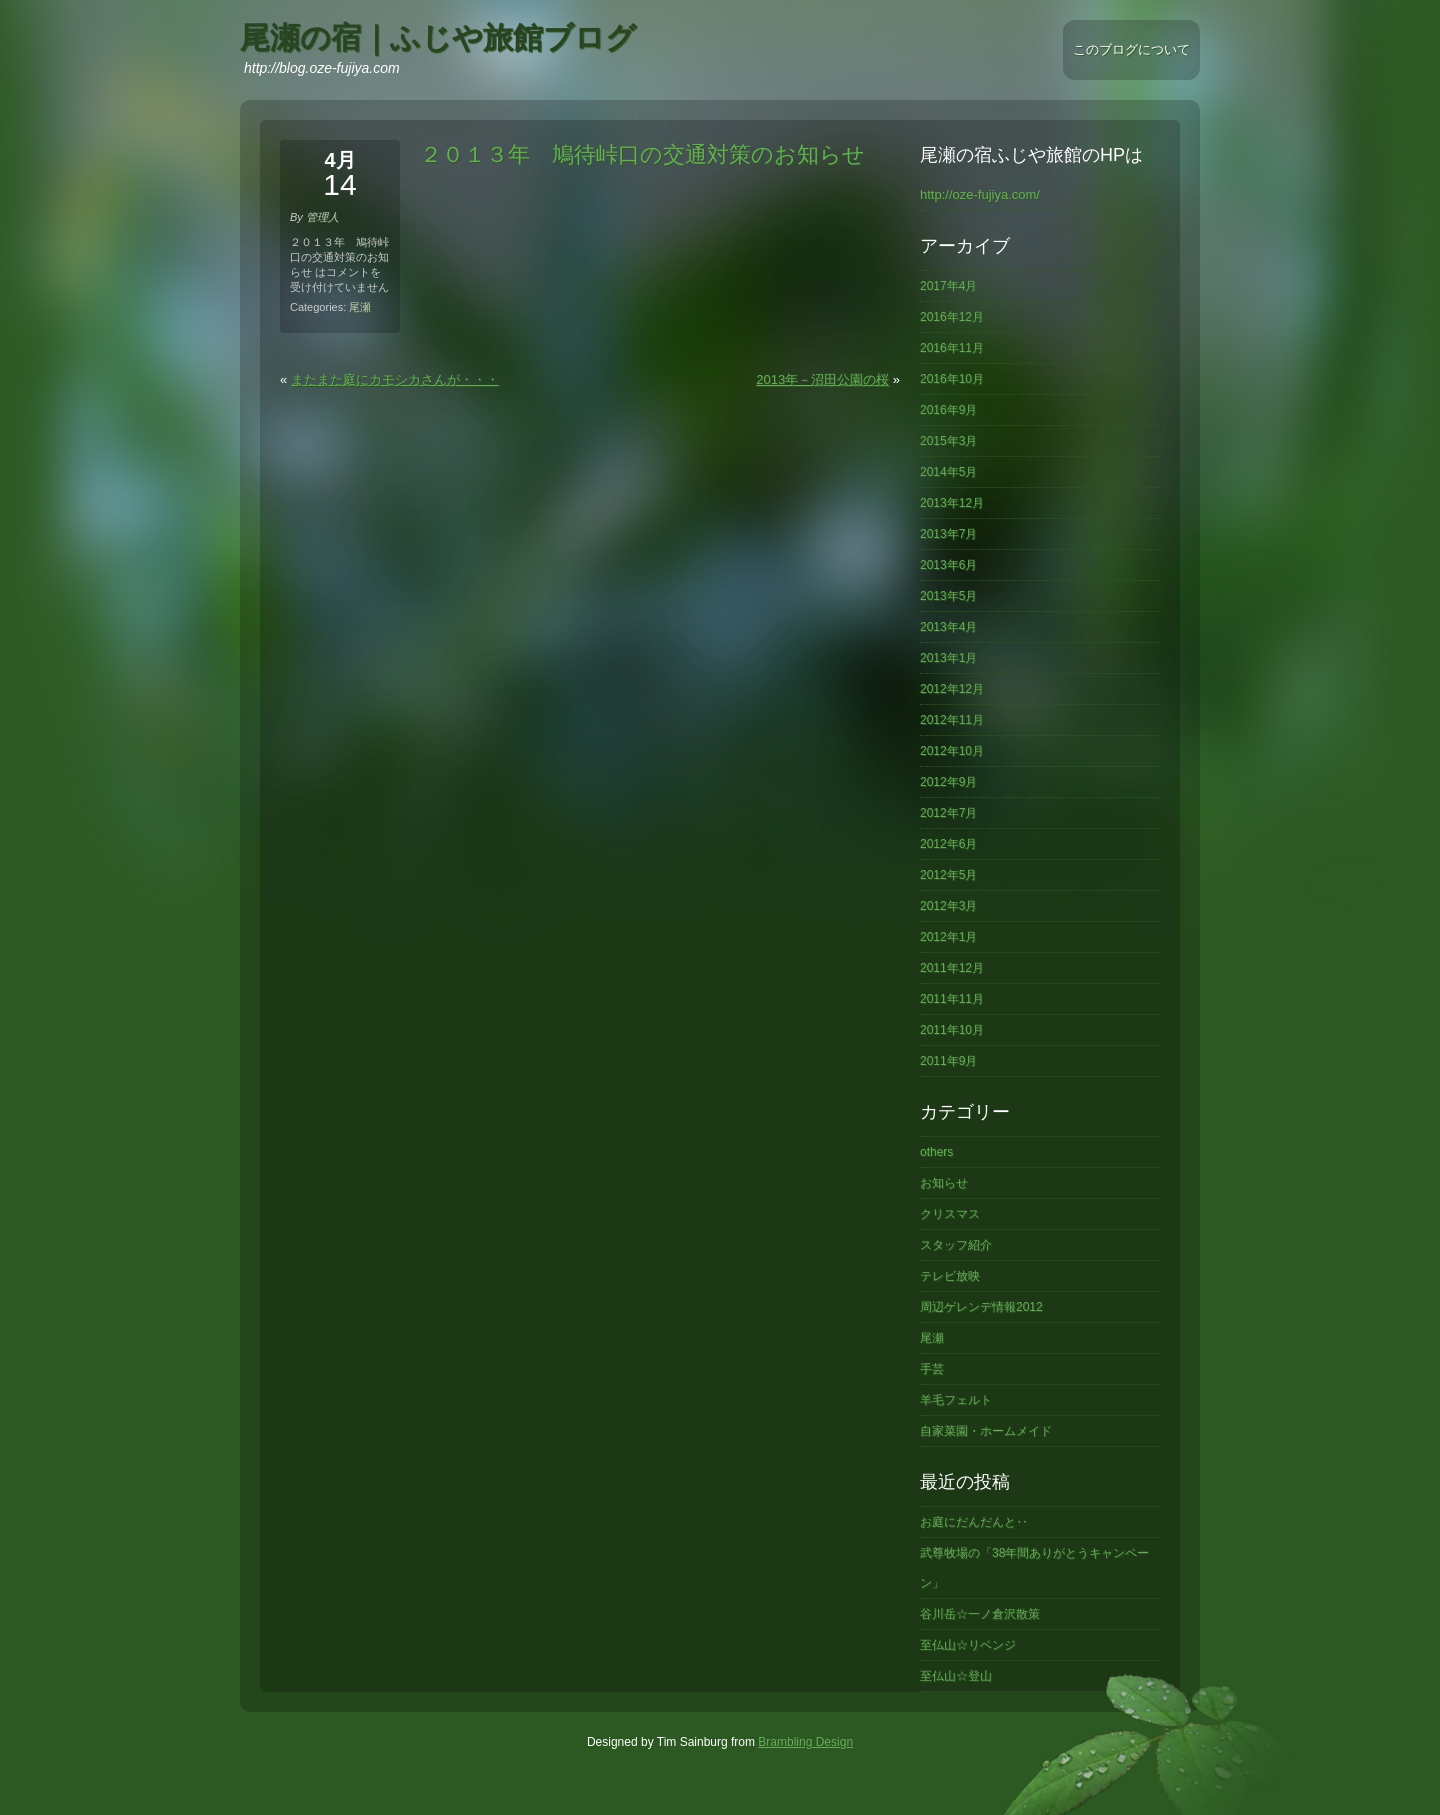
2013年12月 (952, 503)
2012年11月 (952, 720)
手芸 (932, 1369)
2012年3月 (948, 906)
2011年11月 (952, 999)
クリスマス (950, 1214)
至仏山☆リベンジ (968, 1645)
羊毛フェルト (956, 1400)
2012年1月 (948, 937)
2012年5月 (948, 875)
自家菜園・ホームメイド (986, 1431)
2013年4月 (948, 627)
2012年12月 (952, 689)
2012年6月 (948, 844)
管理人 (322, 217)
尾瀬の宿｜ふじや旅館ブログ (438, 37)
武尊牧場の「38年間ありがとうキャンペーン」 (1034, 1568)
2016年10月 (952, 379)
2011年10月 (952, 1030)
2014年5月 (948, 472)
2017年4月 (948, 286)
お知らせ (944, 1183)
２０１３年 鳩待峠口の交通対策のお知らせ (642, 154)
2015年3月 (948, 441)
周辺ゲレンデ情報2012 (981, 1307)
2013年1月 (948, 658)
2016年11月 (952, 348)
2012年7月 (948, 813)
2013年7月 (948, 534)
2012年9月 (948, 782)
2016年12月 (952, 317)
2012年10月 (952, 751)
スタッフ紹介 (956, 1245)
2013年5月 (948, 596)
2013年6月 (948, 565)
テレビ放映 (950, 1276)
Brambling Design (805, 1742)
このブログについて (1131, 49)
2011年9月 (948, 1061)
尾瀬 (360, 307)
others (936, 1152)
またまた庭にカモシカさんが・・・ (395, 379)
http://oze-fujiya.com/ (980, 194)
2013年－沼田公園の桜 (822, 379)
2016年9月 (948, 410)
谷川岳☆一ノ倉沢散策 (980, 1614)
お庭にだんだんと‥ (974, 1522)
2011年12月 (952, 968)
